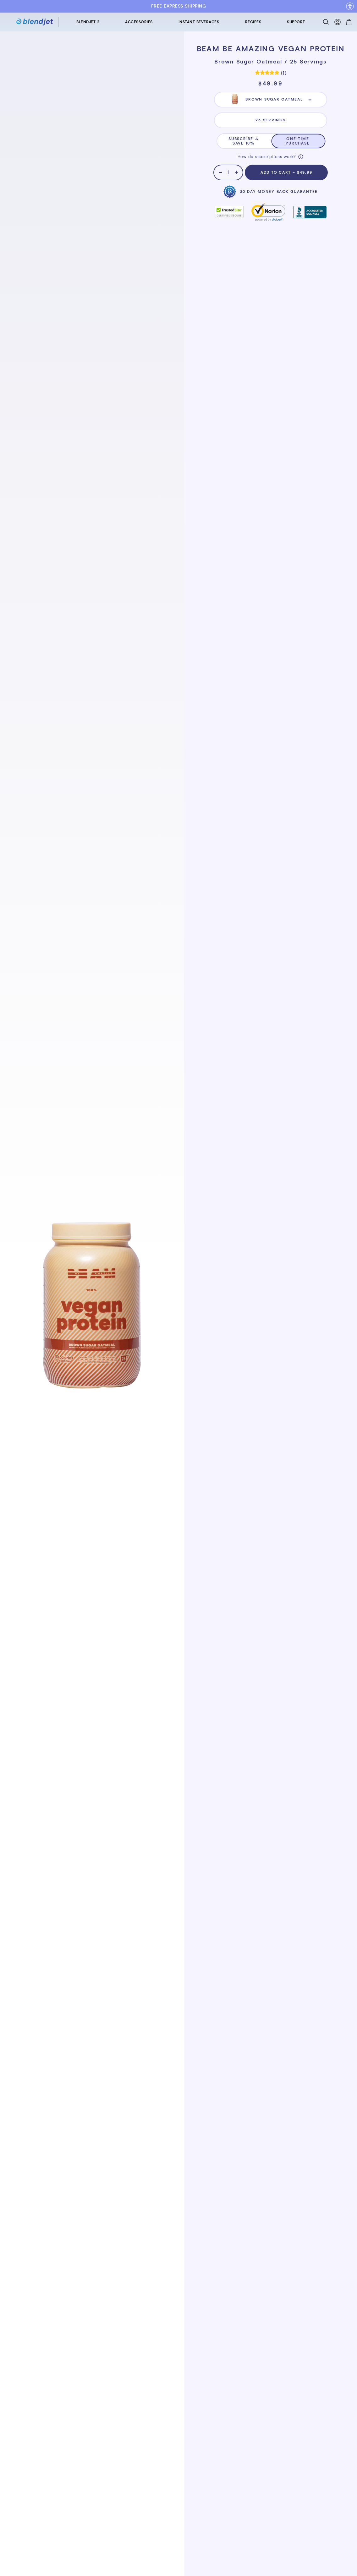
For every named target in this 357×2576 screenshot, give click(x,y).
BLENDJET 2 (87, 22)
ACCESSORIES (139, 22)
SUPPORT (296, 22)
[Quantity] (228, 172)
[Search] (326, 23)
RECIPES (253, 22)
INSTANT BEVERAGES (198, 22)
